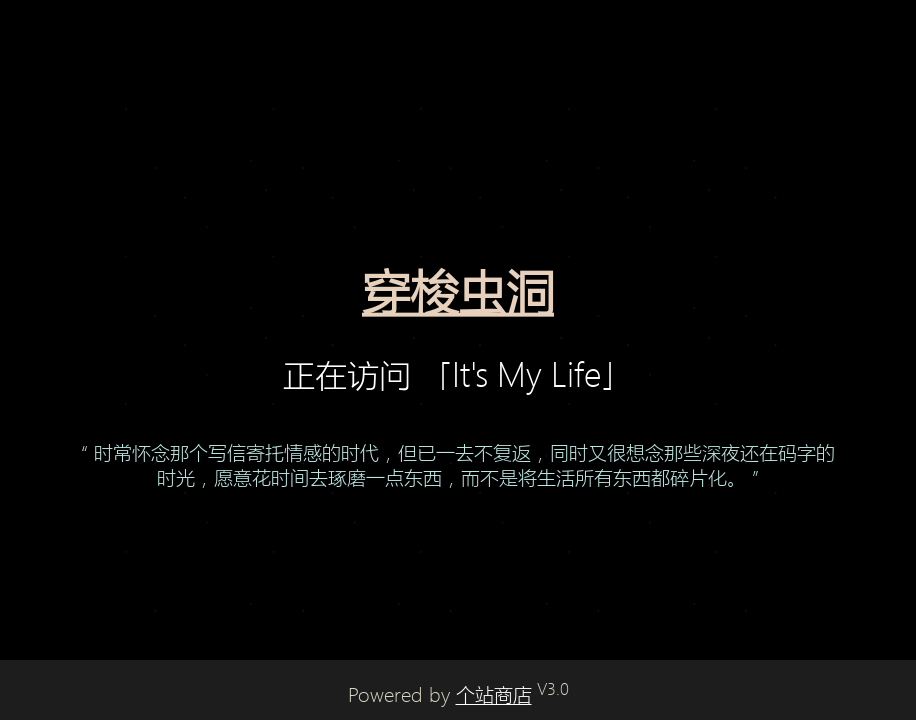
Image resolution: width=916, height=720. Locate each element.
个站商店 (494, 695)
